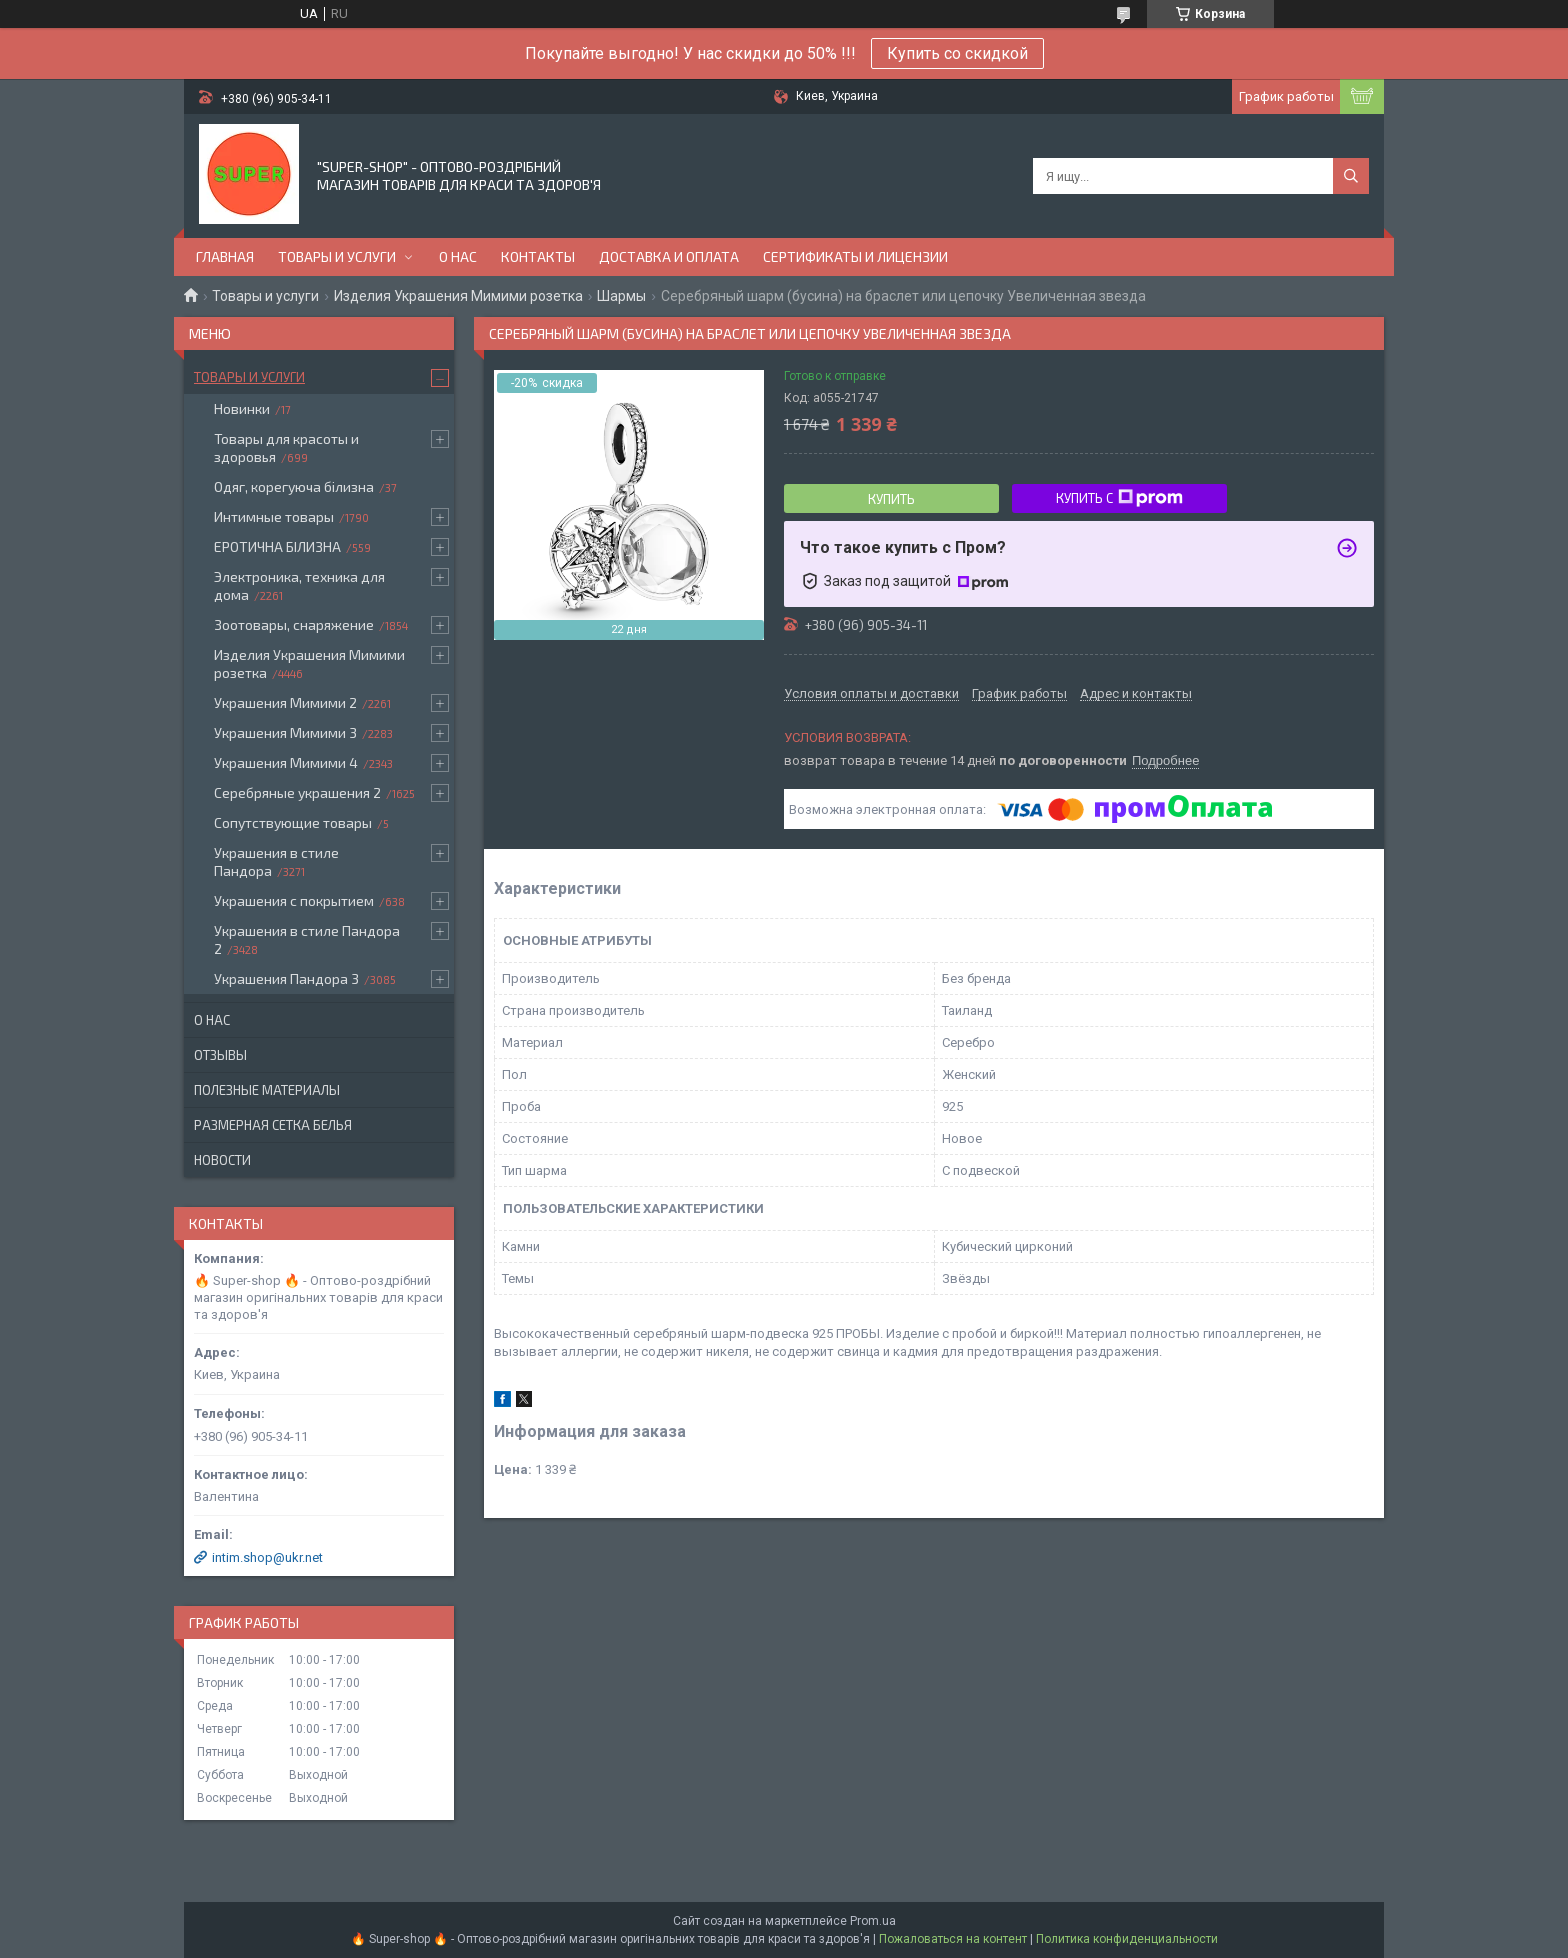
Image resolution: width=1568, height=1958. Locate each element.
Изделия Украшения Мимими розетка (458, 296)
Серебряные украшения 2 (297, 792)
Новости (222, 1160)
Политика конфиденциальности (1127, 1939)
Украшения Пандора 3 (286, 978)
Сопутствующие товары (293, 822)
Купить (891, 499)
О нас (458, 256)
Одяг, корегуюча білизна (294, 486)
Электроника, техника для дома (299, 585)
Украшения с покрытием (294, 900)
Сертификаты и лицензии (855, 256)
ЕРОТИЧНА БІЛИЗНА (277, 546)
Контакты (538, 256)
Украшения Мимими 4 (286, 762)
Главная (225, 256)
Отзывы (220, 1055)
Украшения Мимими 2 (285, 702)
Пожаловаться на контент (953, 1939)
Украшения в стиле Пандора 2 (307, 939)
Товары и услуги (337, 256)
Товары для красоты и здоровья (286, 447)
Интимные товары (274, 516)
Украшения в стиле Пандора (276, 861)
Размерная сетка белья (273, 1125)
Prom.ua (873, 1921)
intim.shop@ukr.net (267, 1557)
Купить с (1119, 498)
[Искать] (1351, 176)
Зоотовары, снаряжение (294, 624)
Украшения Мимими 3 (285, 732)
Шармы (621, 296)
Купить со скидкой (957, 53)
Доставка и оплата (669, 256)
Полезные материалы (267, 1090)
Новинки (242, 408)
